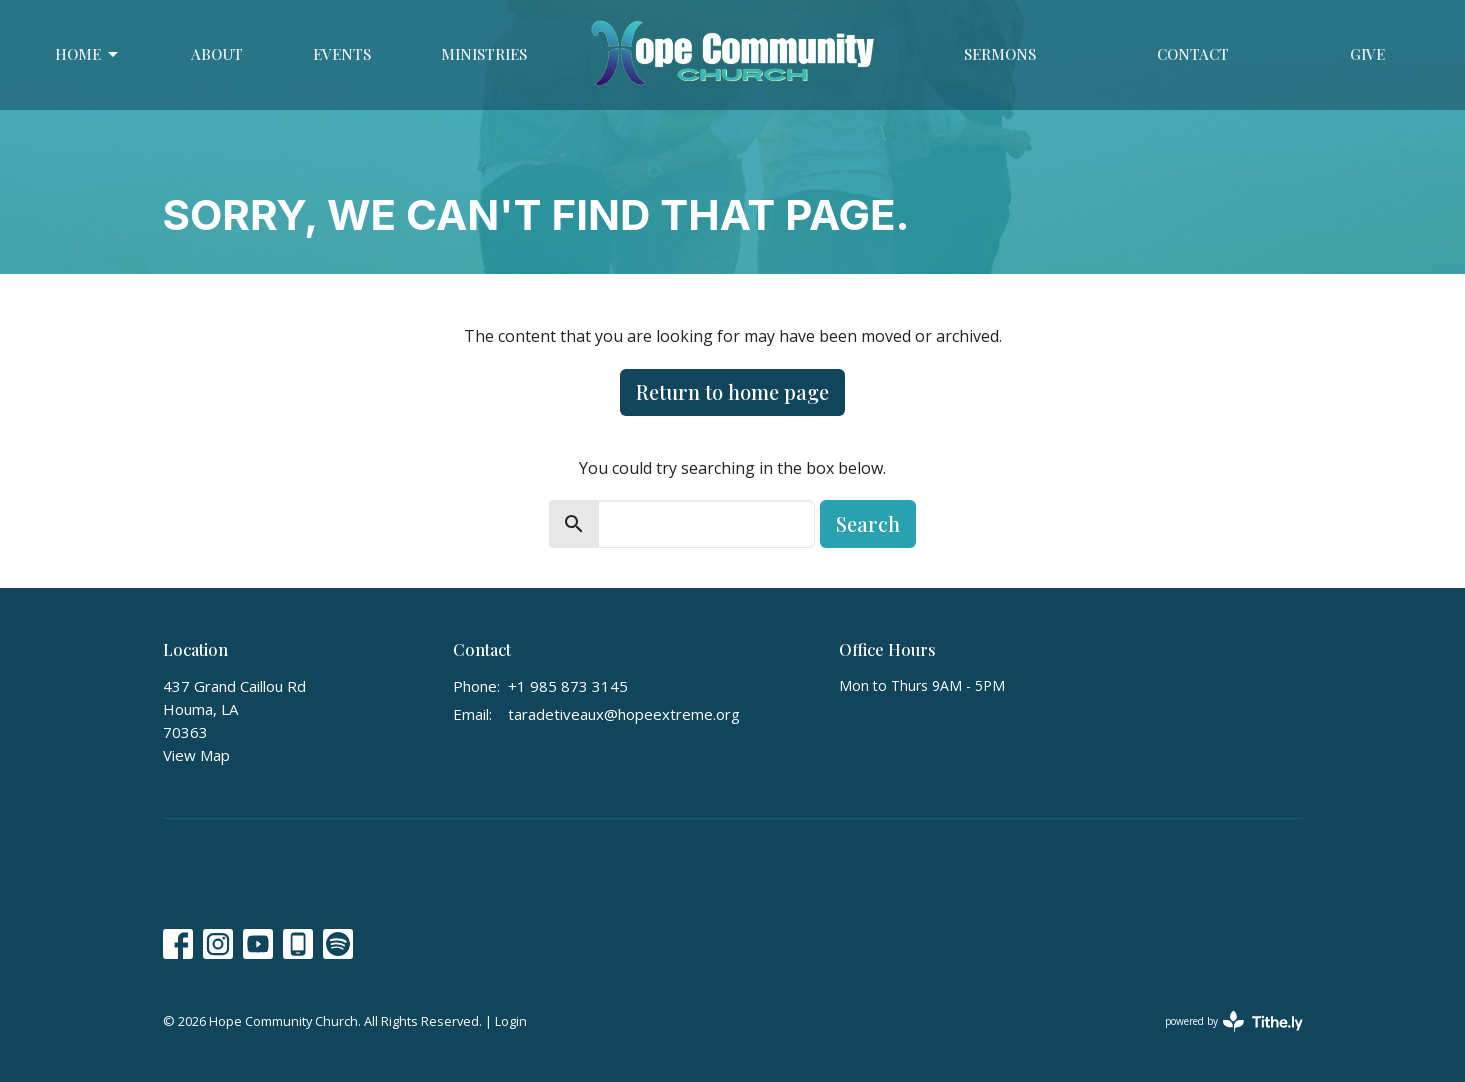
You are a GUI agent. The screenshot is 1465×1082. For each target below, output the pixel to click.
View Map (196, 755)
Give (1367, 54)
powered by (1234, 1021)
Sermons (1000, 54)
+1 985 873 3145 (568, 686)
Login (511, 1021)
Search (868, 523)
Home (88, 54)
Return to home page (732, 391)
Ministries (484, 54)
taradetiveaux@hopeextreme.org (624, 714)
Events (342, 54)
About (217, 54)
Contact (1193, 54)
